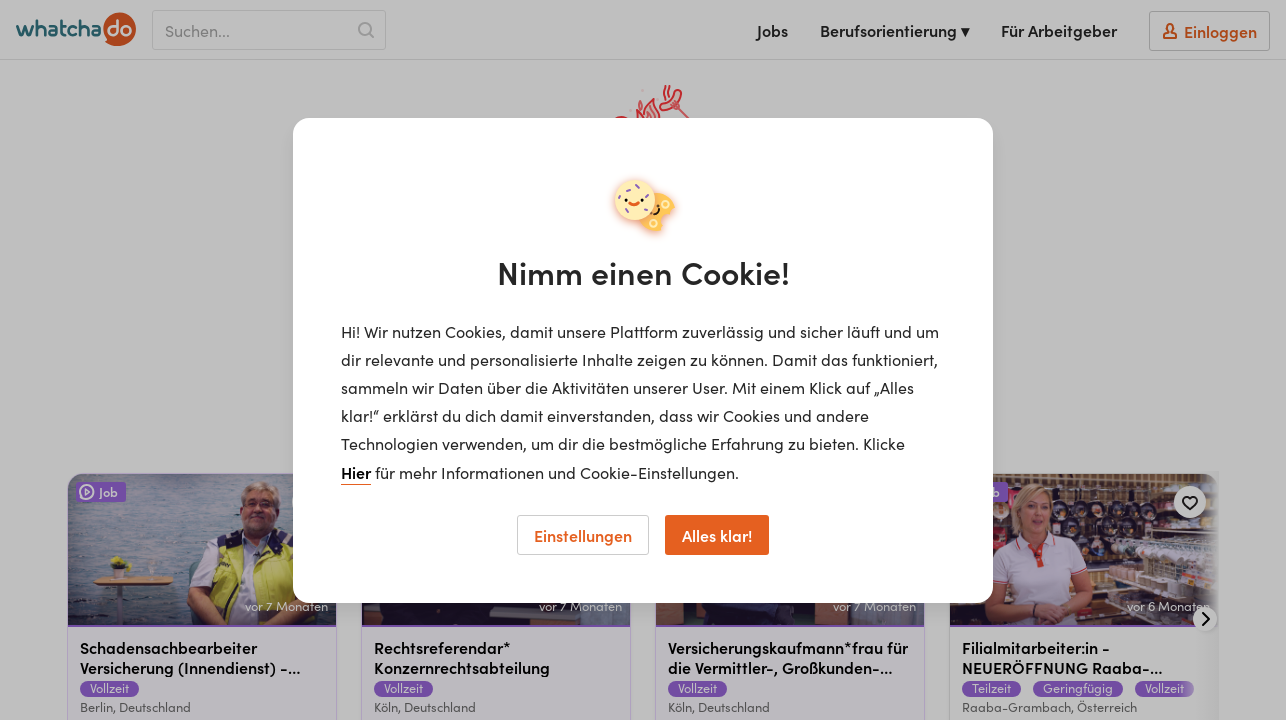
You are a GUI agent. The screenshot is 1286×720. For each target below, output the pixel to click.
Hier (356, 472)
